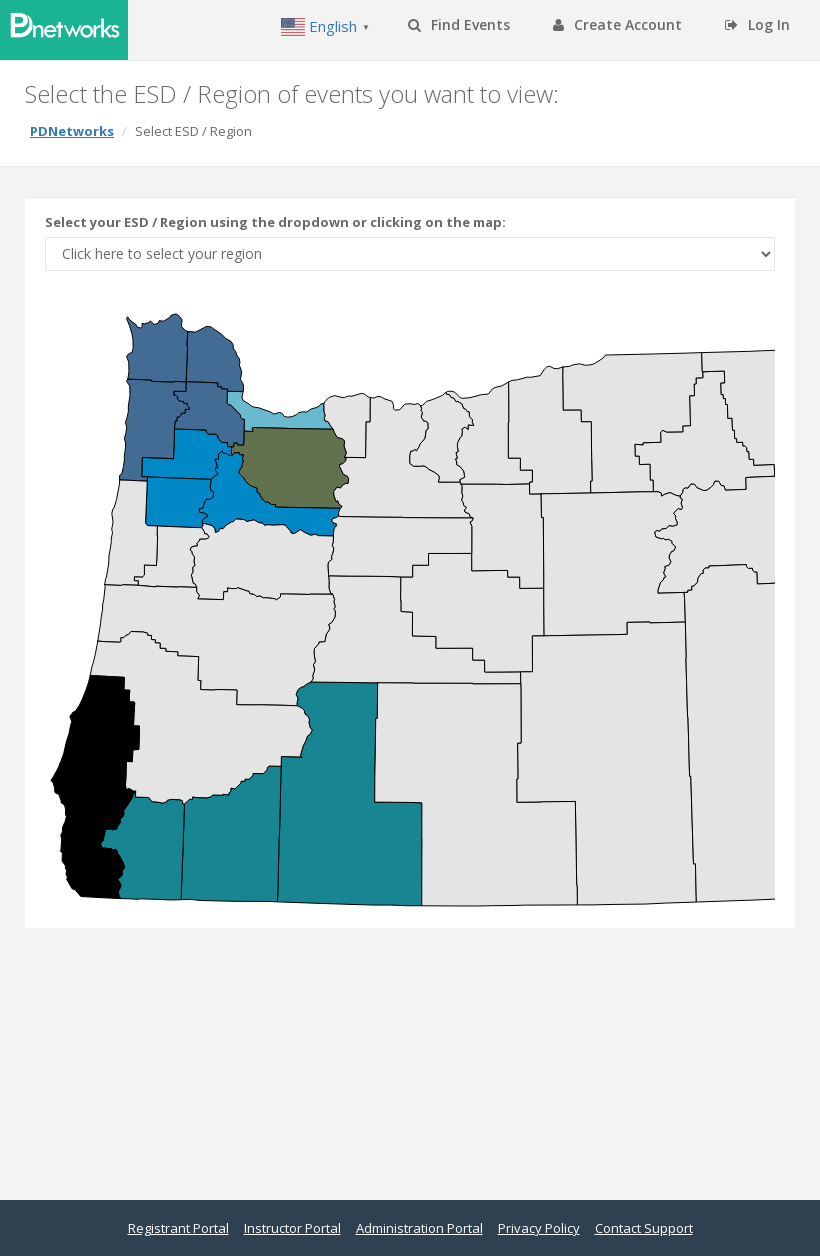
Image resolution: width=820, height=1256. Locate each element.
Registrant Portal (178, 1228)
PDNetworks (72, 131)
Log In (757, 24)
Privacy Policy (539, 1228)
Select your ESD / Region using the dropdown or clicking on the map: (275, 222)
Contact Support (644, 1228)
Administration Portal (419, 1228)
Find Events (459, 24)
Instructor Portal (292, 1228)
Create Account (617, 24)
